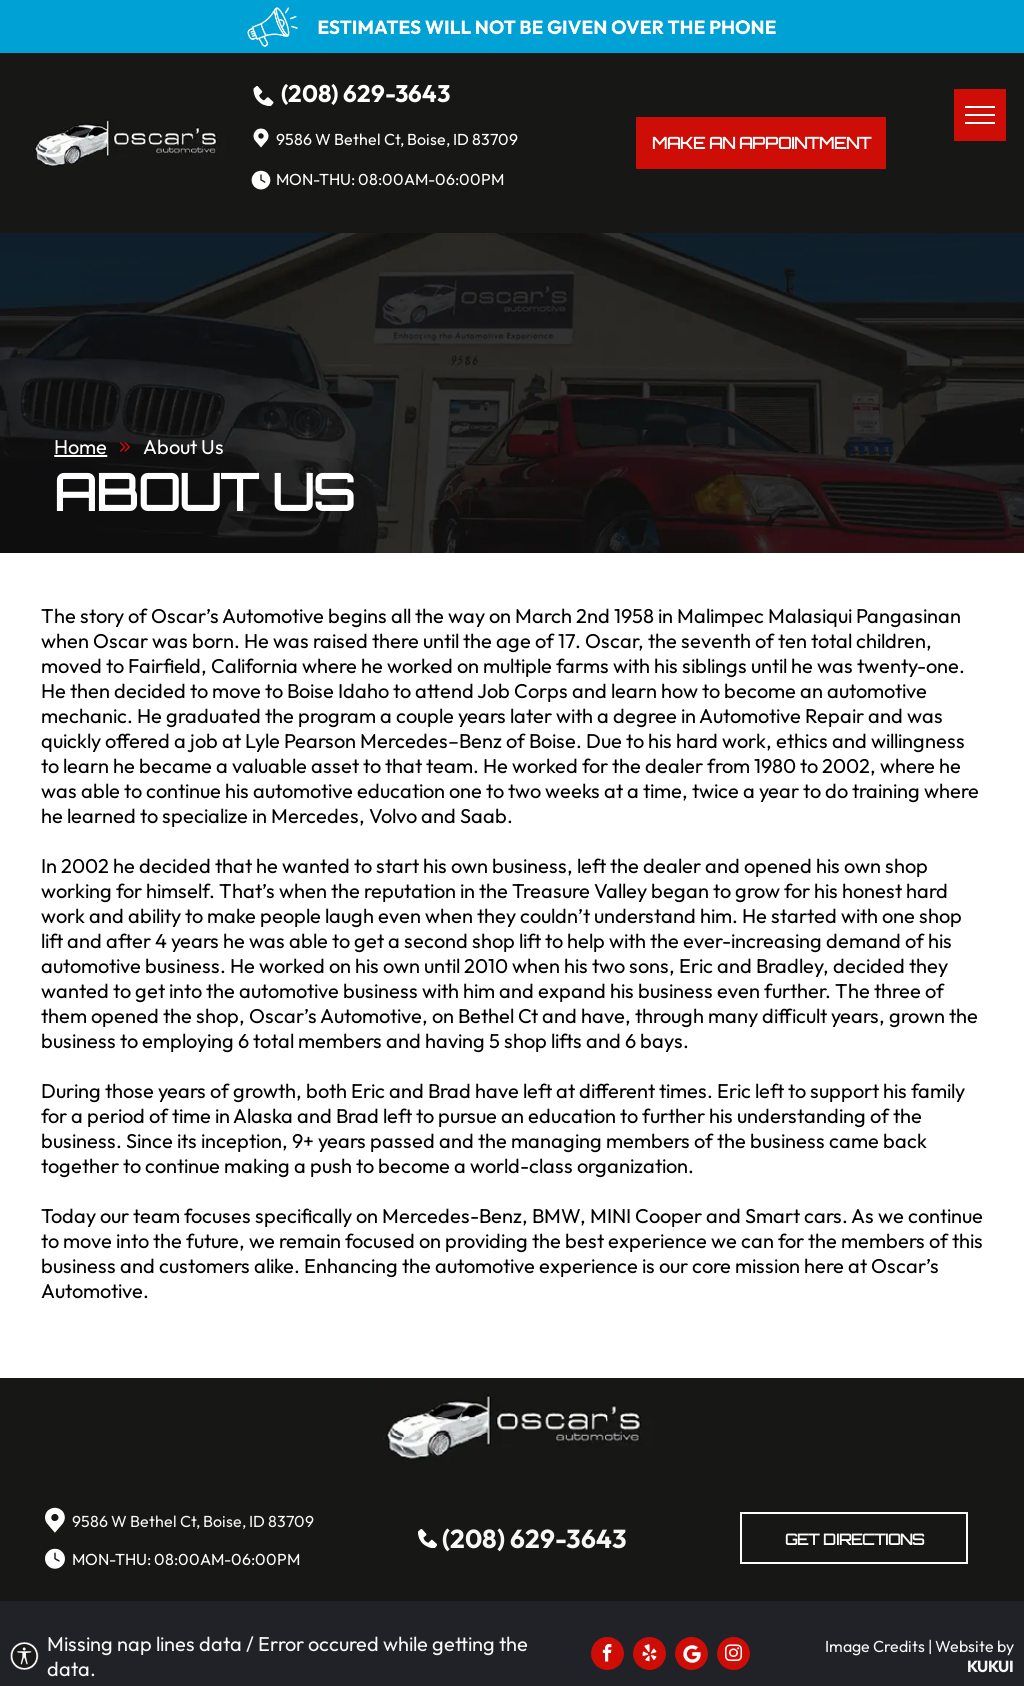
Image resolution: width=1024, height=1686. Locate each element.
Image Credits (875, 1646)
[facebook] (607, 1656)
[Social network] (691, 1656)
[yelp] (649, 1656)
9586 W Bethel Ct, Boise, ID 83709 (397, 139)
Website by (974, 1646)
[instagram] (733, 1656)
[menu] (980, 115)
